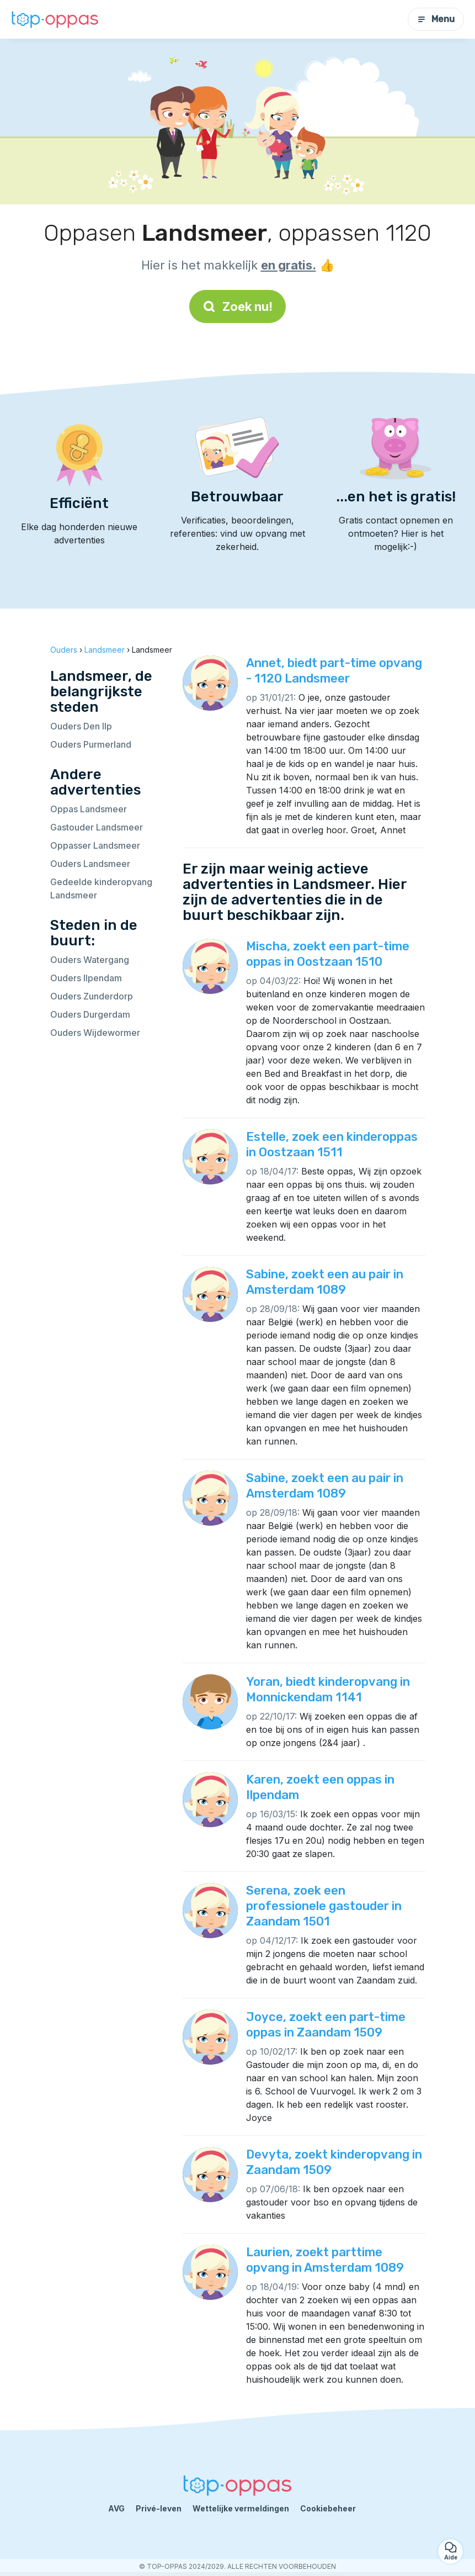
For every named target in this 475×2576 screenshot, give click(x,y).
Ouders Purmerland (90, 744)
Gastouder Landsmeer (96, 827)
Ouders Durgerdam (90, 1014)
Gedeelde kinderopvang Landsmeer (101, 888)
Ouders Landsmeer (90, 863)
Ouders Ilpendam (86, 977)
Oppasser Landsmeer (95, 845)
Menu (436, 19)
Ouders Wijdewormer (95, 1032)
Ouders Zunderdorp (91, 996)
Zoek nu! (237, 306)
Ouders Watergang (89, 959)
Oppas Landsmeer (88, 808)
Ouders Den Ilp (81, 726)
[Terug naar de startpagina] (55, 19)
